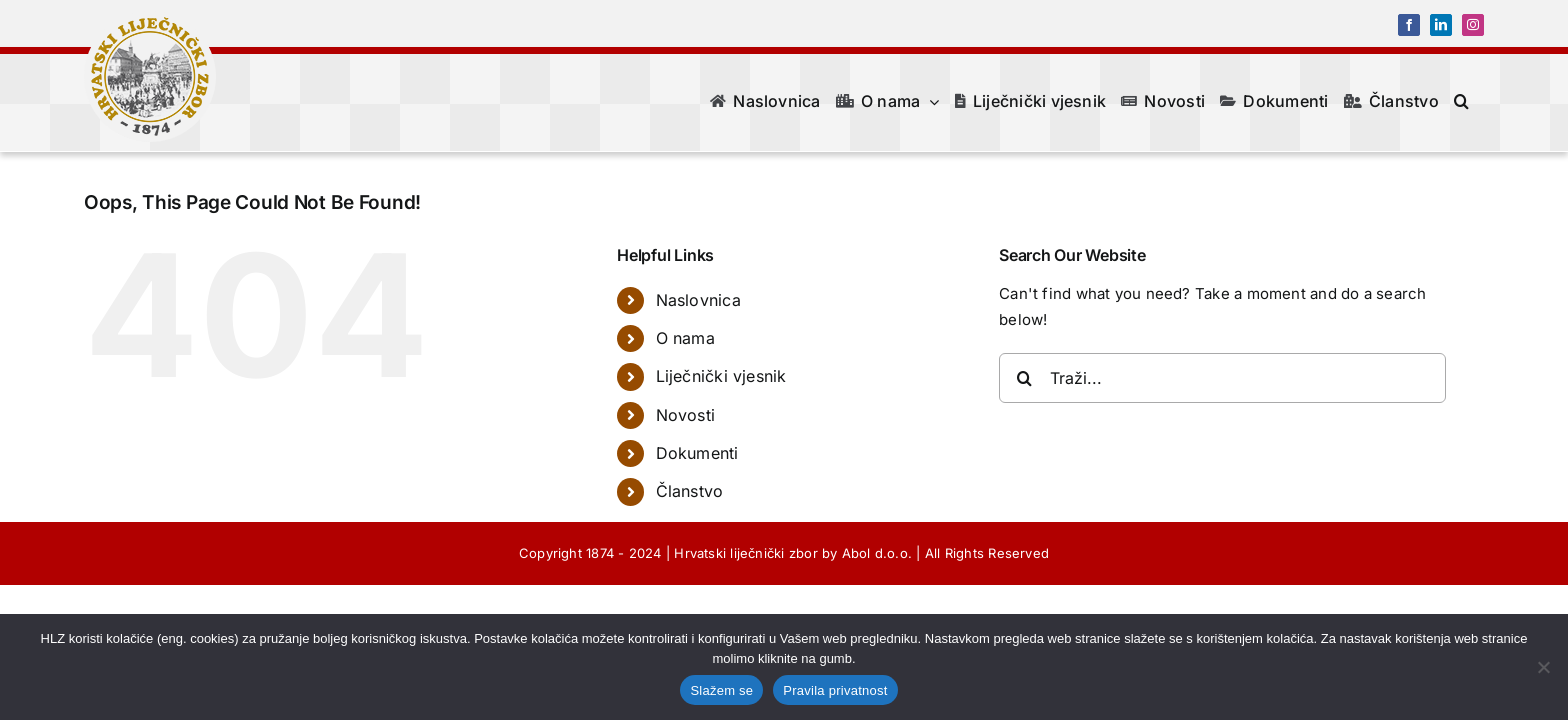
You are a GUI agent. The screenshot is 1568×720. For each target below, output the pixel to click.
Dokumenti (697, 453)
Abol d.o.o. (877, 553)
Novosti (686, 415)
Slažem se (721, 690)
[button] (1476, 101)
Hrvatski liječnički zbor (745, 553)
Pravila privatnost (835, 690)
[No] (1543, 667)
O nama (685, 338)
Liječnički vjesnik (721, 376)
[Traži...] (1222, 378)
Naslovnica (698, 300)
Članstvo (690, 491)
